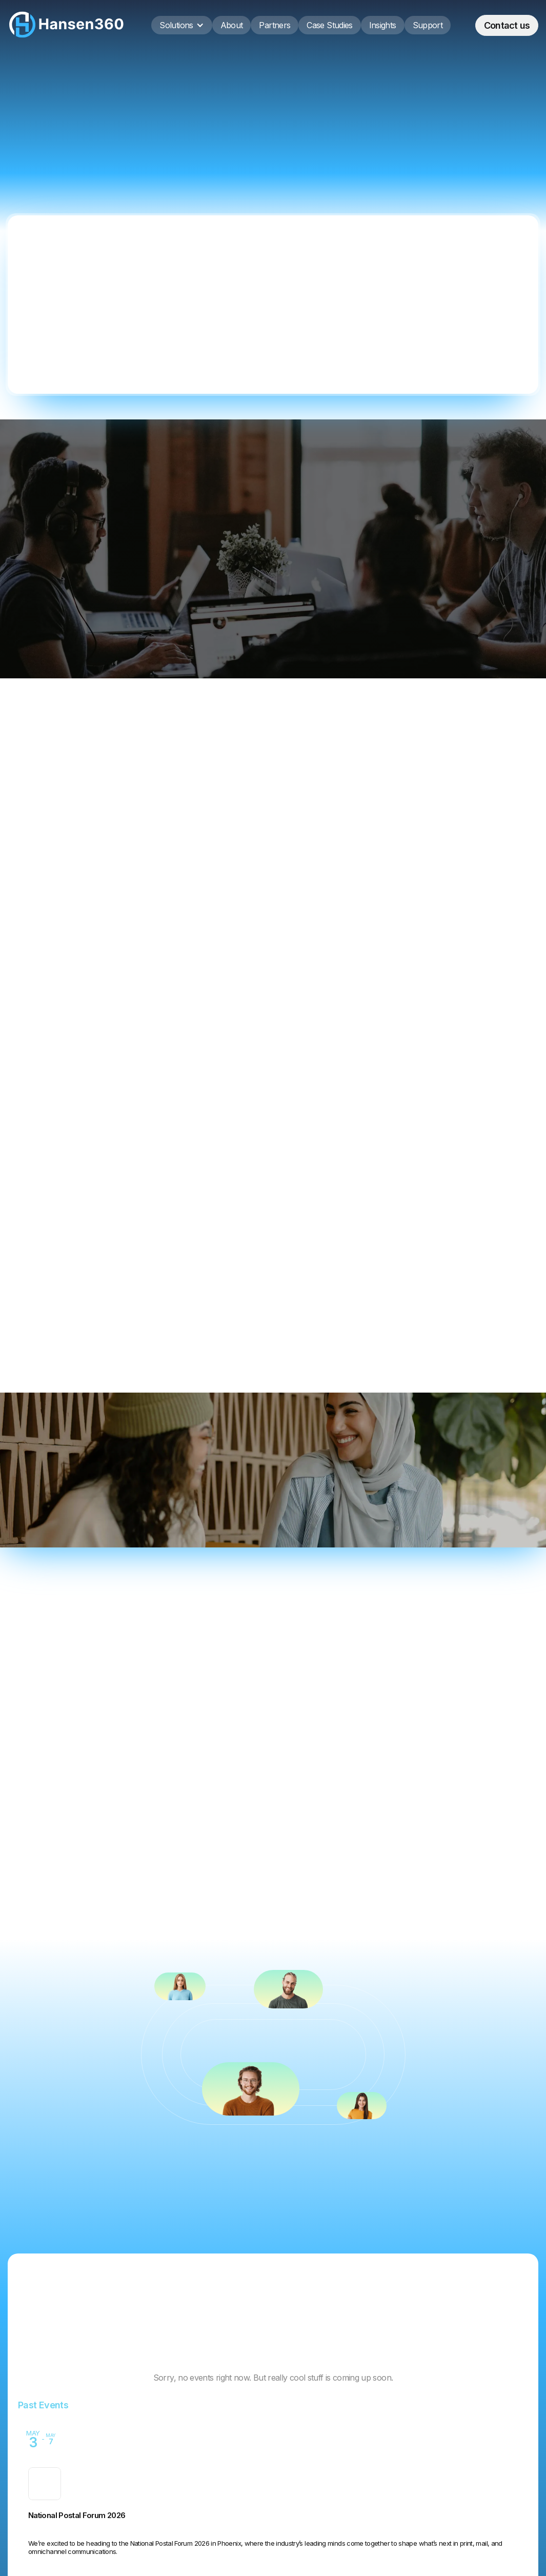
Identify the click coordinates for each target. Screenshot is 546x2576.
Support (428, 25)
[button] (181, 25)
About (231, 25)
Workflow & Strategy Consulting (81, 859)
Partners (274, 25)
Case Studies (329, 25)
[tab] (61, 1740)
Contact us (507, 25)
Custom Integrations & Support (445, 859)
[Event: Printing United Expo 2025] (273, 2517)
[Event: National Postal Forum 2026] (273, 2450)
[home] (67, 25)
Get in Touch (132, 1184)
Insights (382, 25)
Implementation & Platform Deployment (263, 859)
